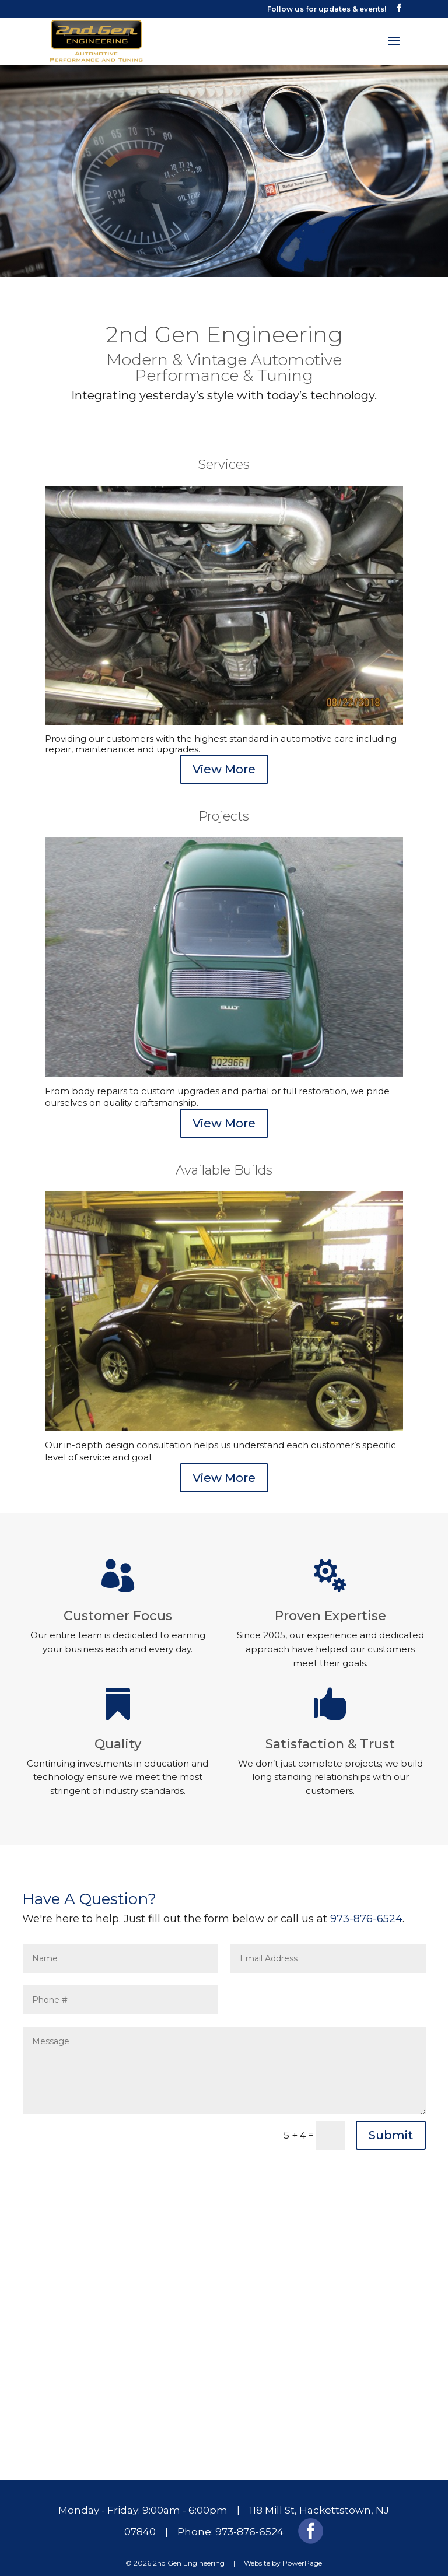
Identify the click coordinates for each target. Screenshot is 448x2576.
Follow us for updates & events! (326, 9)
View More (224, 752)
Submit (391, 2118)
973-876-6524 (366, 1901)
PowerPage (302, 2545)
